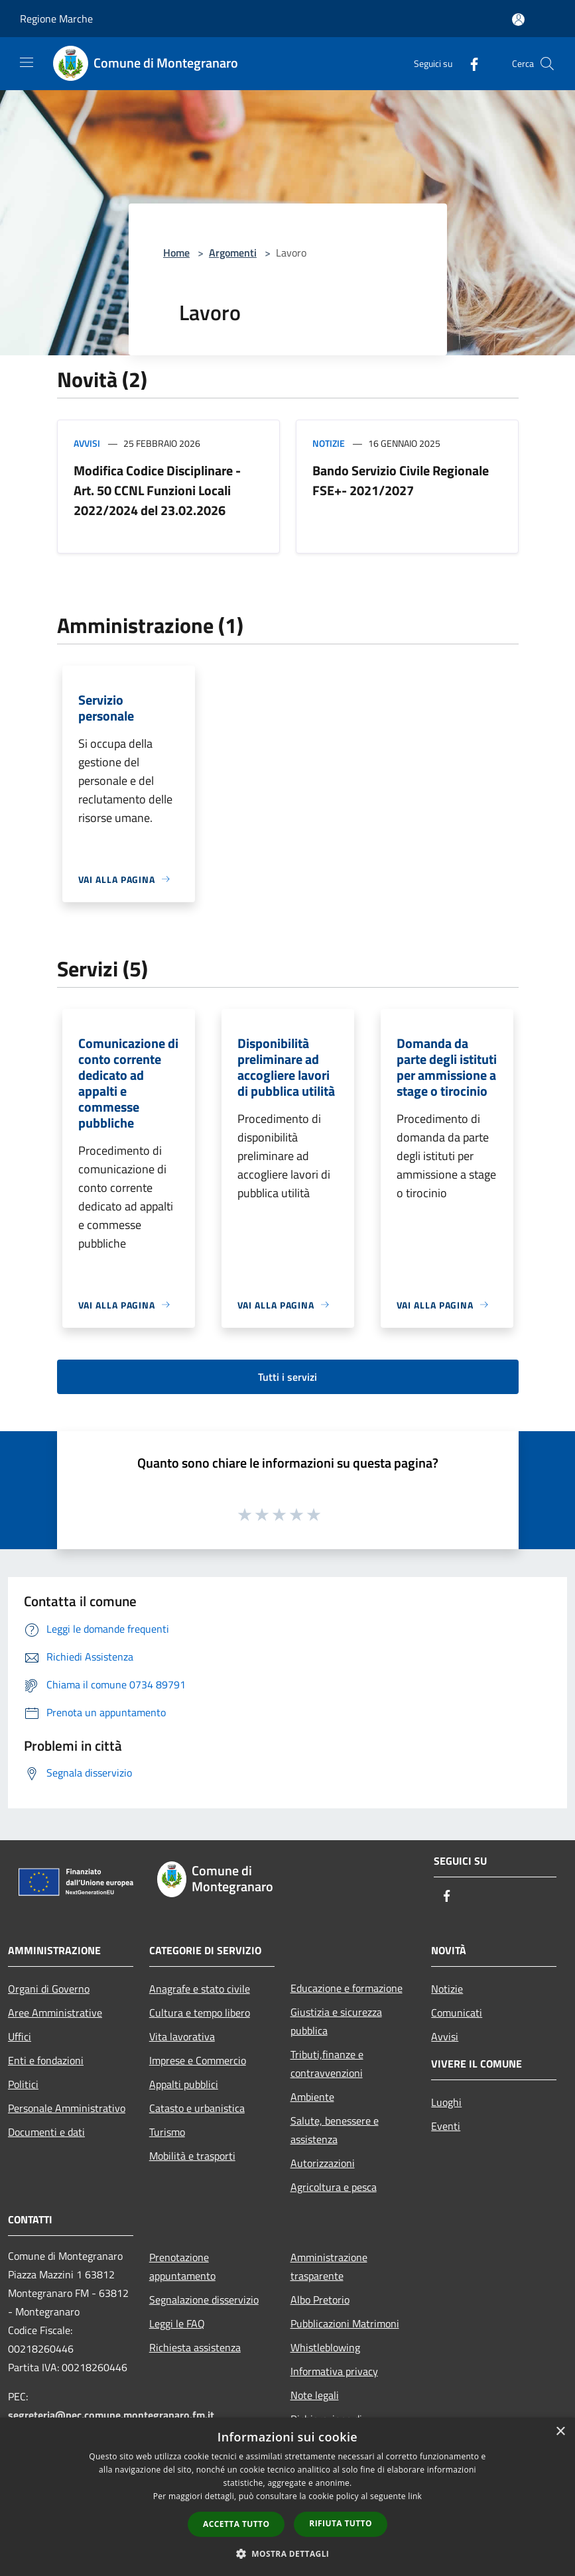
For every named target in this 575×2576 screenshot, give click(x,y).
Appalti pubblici (183, 2084)
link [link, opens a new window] (415, 2496)
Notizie (328, 443)
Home (176, 253)
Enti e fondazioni (46, 2060)
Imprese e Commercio (197, 2060)
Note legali (314, 2395)
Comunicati (456, 2012)
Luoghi (446, 2102)
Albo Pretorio (320, 2300)
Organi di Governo (49, 1989)
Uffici (19, 2036)
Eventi (445, 2126)
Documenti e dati (46, 2132)
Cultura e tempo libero (199, 2012)
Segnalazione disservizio (204, 2300)
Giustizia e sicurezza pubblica (336, 2021)
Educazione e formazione (346, 1988)
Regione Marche (56, 19)
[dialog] (287, 2497)
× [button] (560, 2432)
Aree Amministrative (55, 2012)
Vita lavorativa (182, 2036)
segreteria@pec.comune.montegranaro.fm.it (111, 2415)
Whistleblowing (325, 2347)
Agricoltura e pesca (333, 2187)
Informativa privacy (334, 2371)
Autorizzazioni (322, 2163)
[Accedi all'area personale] (518, 19)
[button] (288, 2553)
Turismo (167, 2132)
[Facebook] (469, 63)
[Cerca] (547, 64)
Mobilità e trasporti (192, 2156)
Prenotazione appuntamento (182, 2266)
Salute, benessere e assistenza (334, 2130)
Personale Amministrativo (66, 2108)
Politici (23, 2084)
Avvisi (87, 443)
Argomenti (233, 253)
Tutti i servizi (287, 1377)
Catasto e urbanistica (197, 2108)
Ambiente (312, 2097)
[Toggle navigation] (26, 62)
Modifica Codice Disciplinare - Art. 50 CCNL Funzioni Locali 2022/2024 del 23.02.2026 (157, 490)
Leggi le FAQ (177, 2323)
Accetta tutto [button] (236, 2524)
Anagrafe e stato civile (199, 1989)
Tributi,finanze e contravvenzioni (326, 2063)
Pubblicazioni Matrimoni (344, 2323)
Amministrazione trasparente (328, 2266)
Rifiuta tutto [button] (340, 2523)
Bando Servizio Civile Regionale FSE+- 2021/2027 (400, 480)
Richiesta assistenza (195, 2347)
